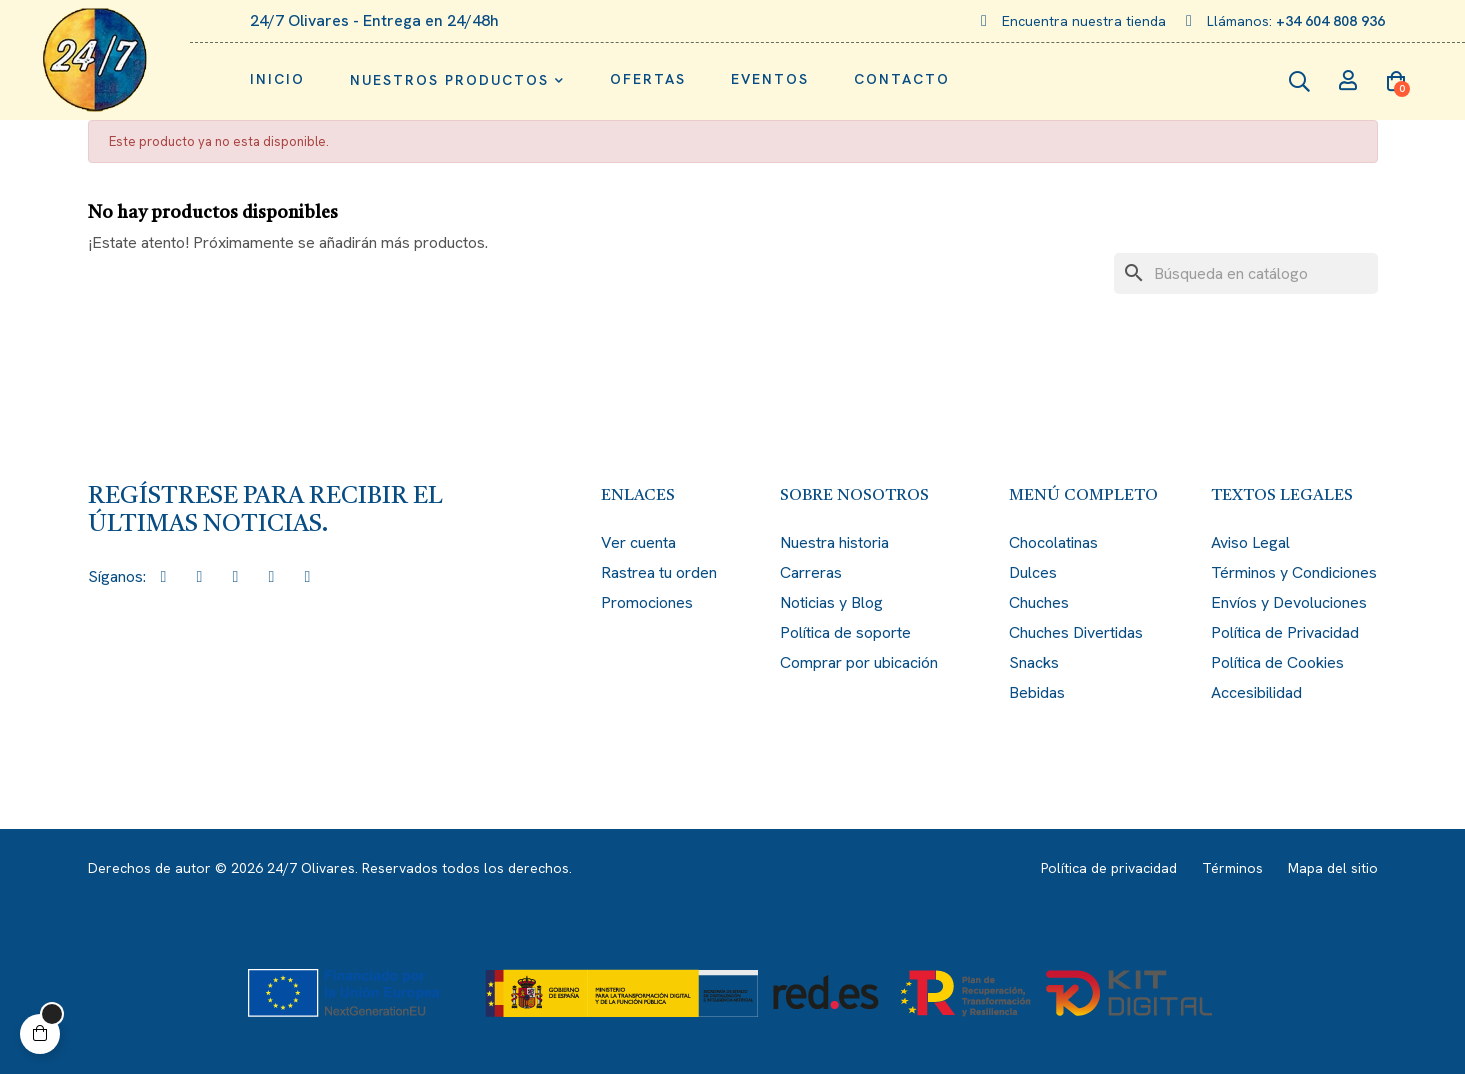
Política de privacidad (1109, 868)
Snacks (1034, 662)
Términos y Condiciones (1294, 572)
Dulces (1033, 572)
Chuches (1039, 602)
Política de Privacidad (1285, 632)
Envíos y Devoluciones (1289, 602)
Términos (1232, 868)
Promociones (647, 602)
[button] (40, 1034)
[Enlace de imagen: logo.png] (95, 60)
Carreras (811, 572)
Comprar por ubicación (859, 662)
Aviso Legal (1250, 542)
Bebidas (1037, 692)
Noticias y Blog (831, 602)
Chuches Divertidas (1076, 632)
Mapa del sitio (1333, 868)
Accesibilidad (1256, 692)
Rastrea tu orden (659, 572)
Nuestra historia (834, 542)
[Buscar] (1246, 273)
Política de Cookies (1277, 662)
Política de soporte (845, 632)
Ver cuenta (638, 542)
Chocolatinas (1053, 542)
